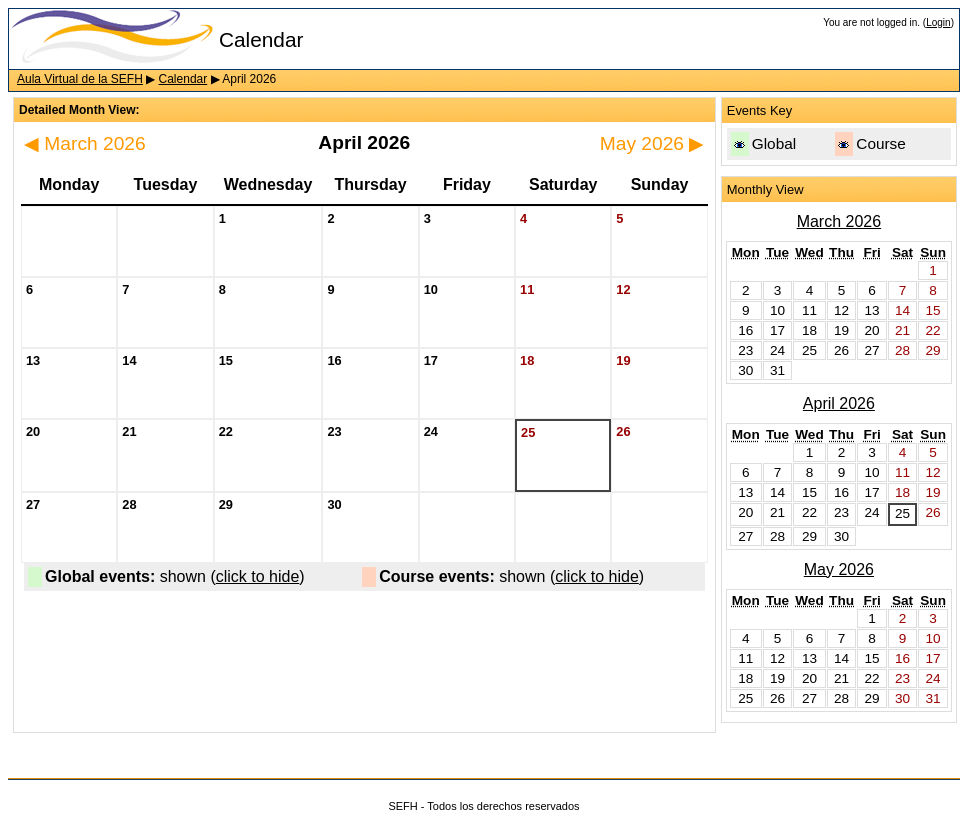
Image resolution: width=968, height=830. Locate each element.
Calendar (183, 79)
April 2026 (839, 403)
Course (881, 143)
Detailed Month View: (79, 110)
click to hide (258, 576)
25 (902, 513)
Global (774, 143)
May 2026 (652, 143)
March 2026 (85, 143)
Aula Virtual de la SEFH (80, 79)
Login (938, 22)
